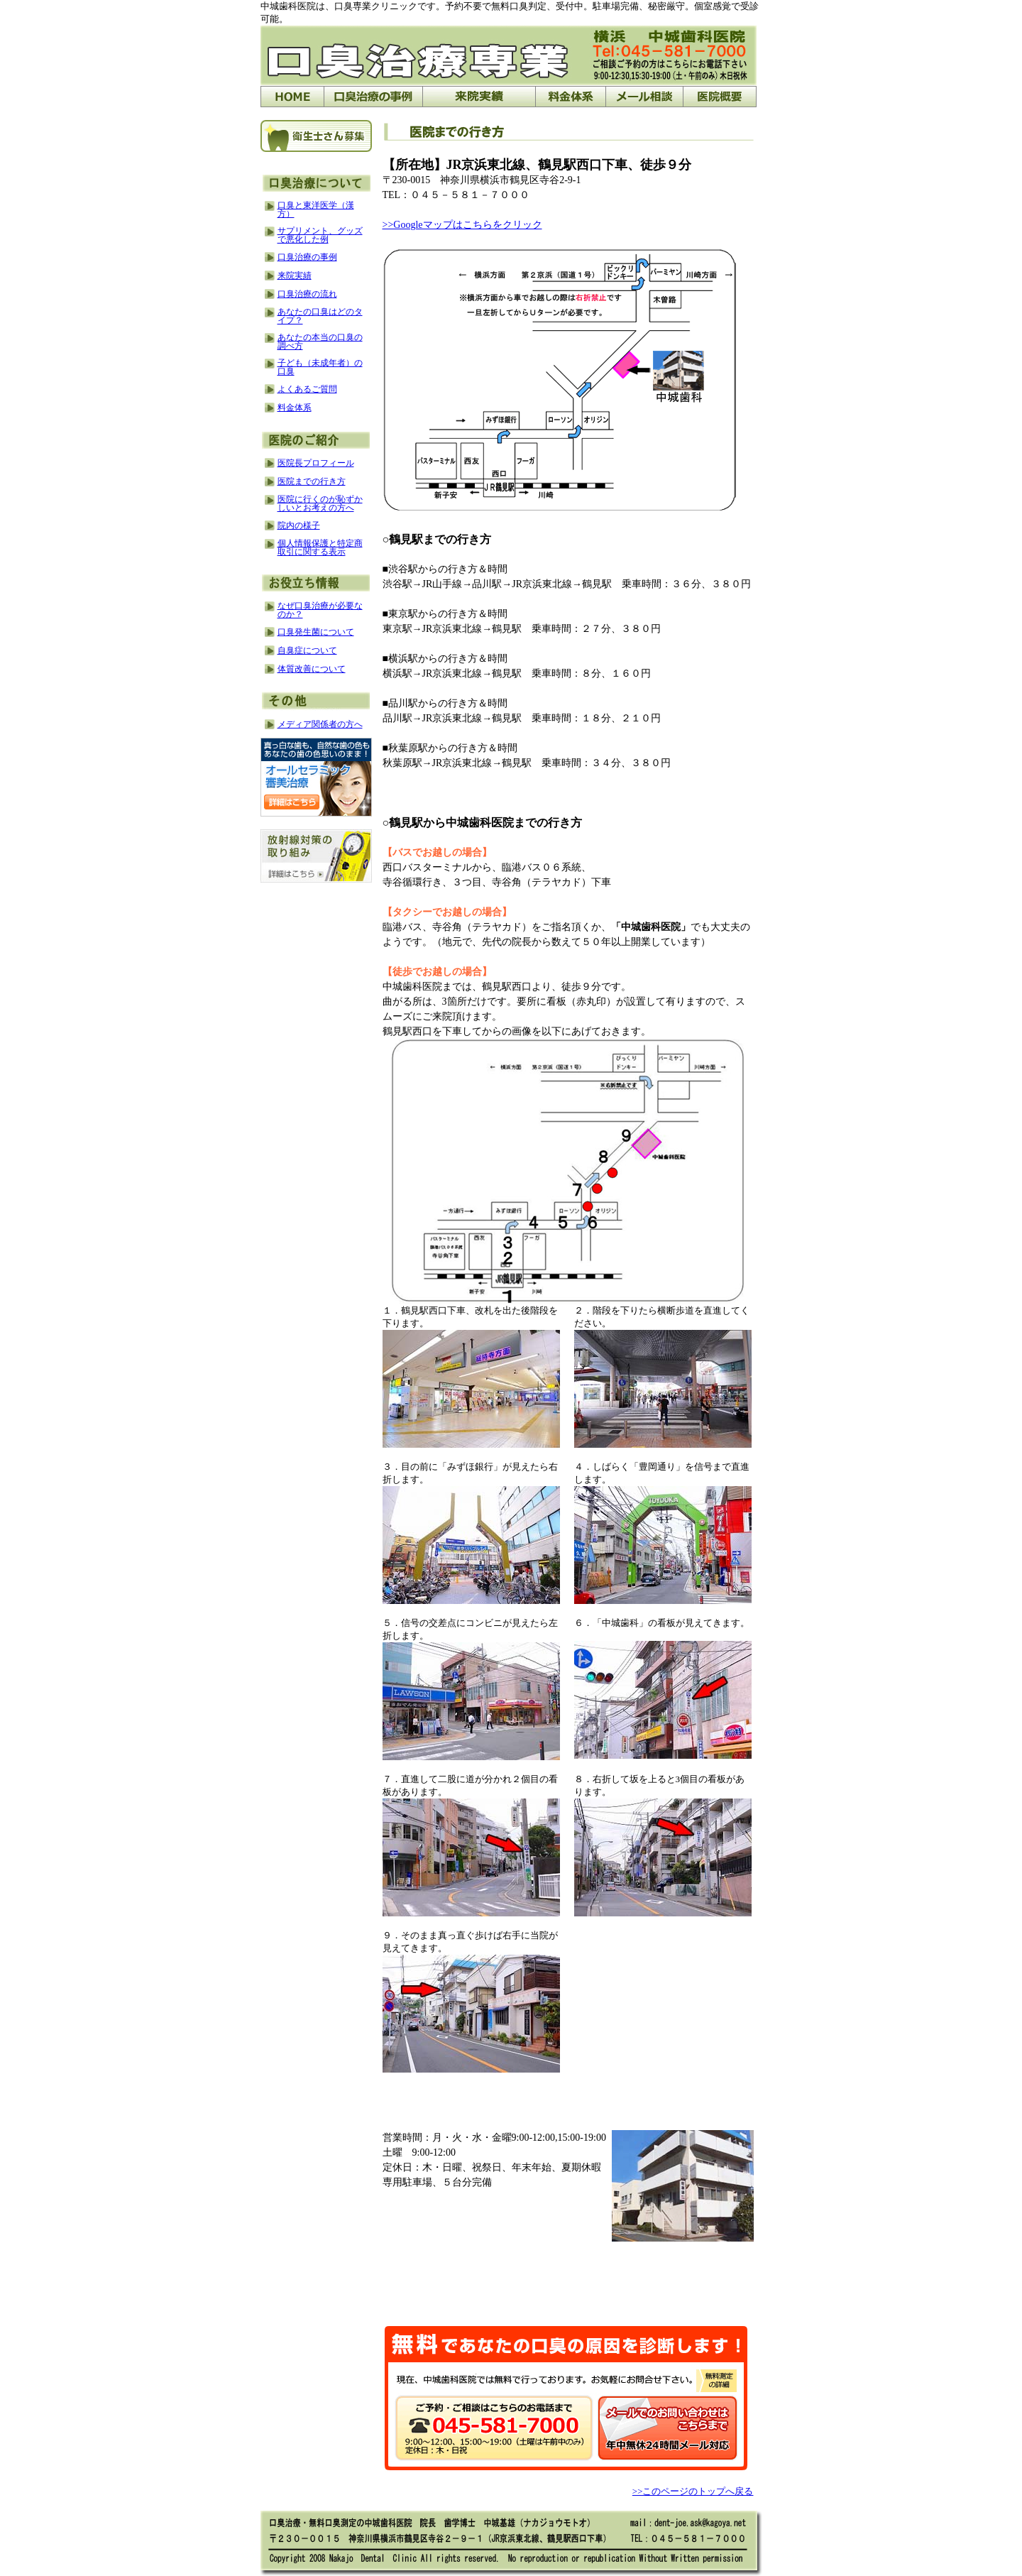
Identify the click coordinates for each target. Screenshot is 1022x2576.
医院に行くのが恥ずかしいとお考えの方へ (320, 503)
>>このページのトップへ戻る (693, 2491)
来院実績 (295, 275)
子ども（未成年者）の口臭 (320, 367)
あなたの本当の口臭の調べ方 (320, 341)
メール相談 (644, 96)
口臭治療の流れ (307, 294)
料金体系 (570, 96)
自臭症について (307, 650)
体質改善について (312, 669)
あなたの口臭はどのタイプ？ (320, 316)
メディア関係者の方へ (320, 724)
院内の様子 (299, 525)
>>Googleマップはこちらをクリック (462, 224)
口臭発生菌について (316, 632)
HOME (292, 96)
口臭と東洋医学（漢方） (316, 209)
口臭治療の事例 (373, 96)
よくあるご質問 (307, 389)
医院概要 (720, 96)
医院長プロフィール (316, 463)
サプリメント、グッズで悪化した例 (320, 235)
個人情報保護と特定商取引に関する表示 (320, 547)
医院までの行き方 (312, 481)
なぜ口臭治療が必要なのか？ (320, 610)
